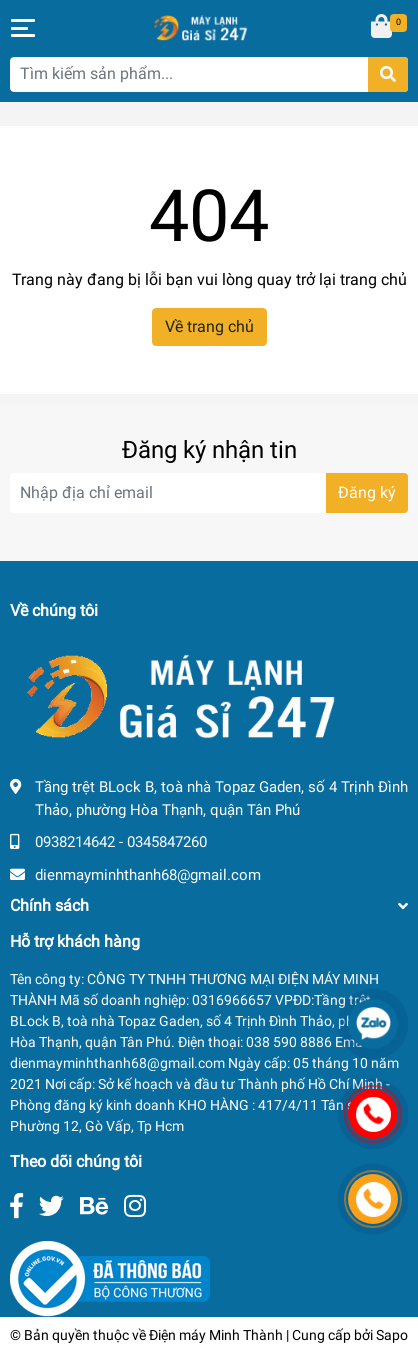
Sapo (392, 1335)
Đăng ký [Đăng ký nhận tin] (367, 492)
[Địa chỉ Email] (209, 493)
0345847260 (167, 842)
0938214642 (75, 842)
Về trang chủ (209, 326)
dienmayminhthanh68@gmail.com (148, 875)
